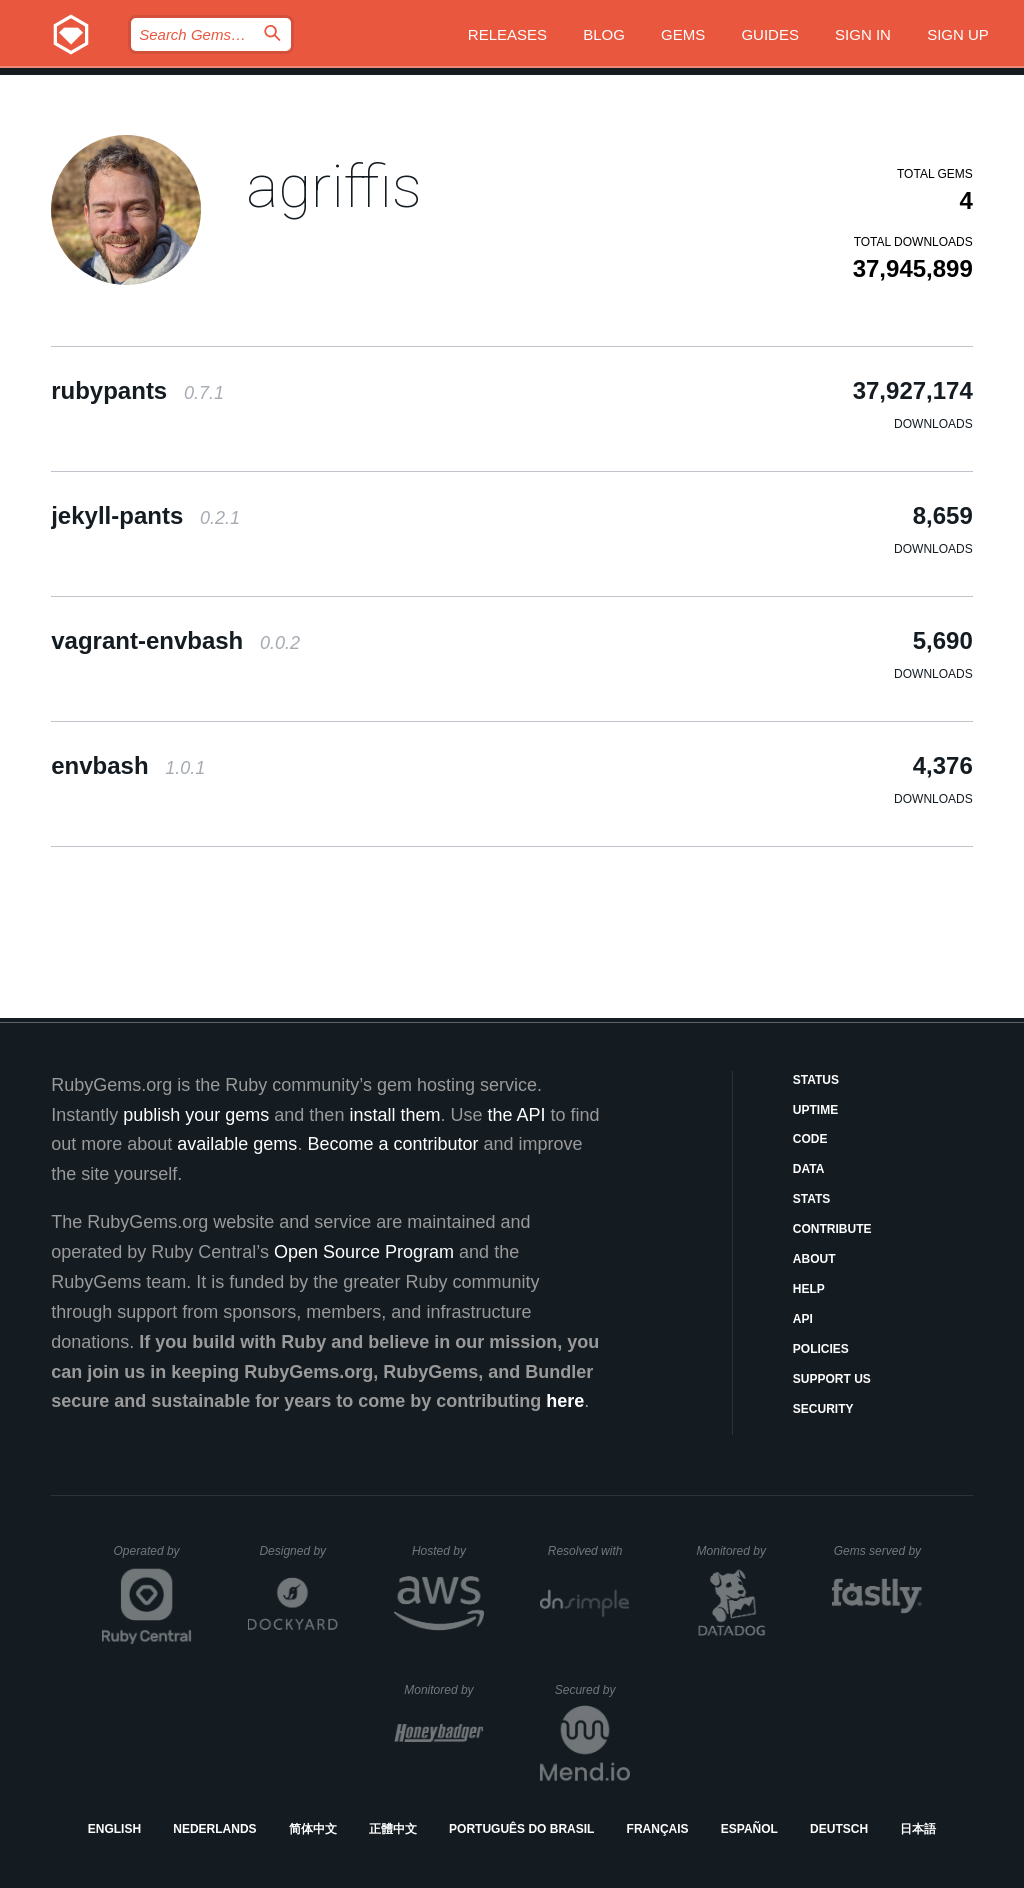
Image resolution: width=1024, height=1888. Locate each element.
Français (658, 1829)
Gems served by (878, 1551)
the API (516, 1115)
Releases (507, 34)
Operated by (153, 1558)
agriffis (334, 186)
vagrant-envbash (175, 640)
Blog (604, 34)
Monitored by (737, 1551)
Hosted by (448, 1551)
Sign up (958, 34)
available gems (237, 1144)
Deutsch (839, 1829)
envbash (128, 765)
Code (810, 1139)
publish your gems (196, 1115)
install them (394, 1115)
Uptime (815, 1110)
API (803, 1319)
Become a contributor (392, 1144)
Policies (821, 1349)
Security (823, 1409)
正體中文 (393, 1829)
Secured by (592, 1690)
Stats (812, 1199)
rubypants (137, 390)
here (565, 1401)
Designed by (298, 1551)
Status (816, 1080)
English (114, 1829)
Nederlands (214, 1829)
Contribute (832, 1229)
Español (749, 1829)
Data (809, 1169)
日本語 (918, 1829)
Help (809, 1289)
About (814, 1259)
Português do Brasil (521, 1829)
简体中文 (313, 1829)
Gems (683, 34)
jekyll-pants (145, 515)
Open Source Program (364, 1252)
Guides (770, 34)
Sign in (863, 34)
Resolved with (589, 1551)
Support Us (832, 1379)
